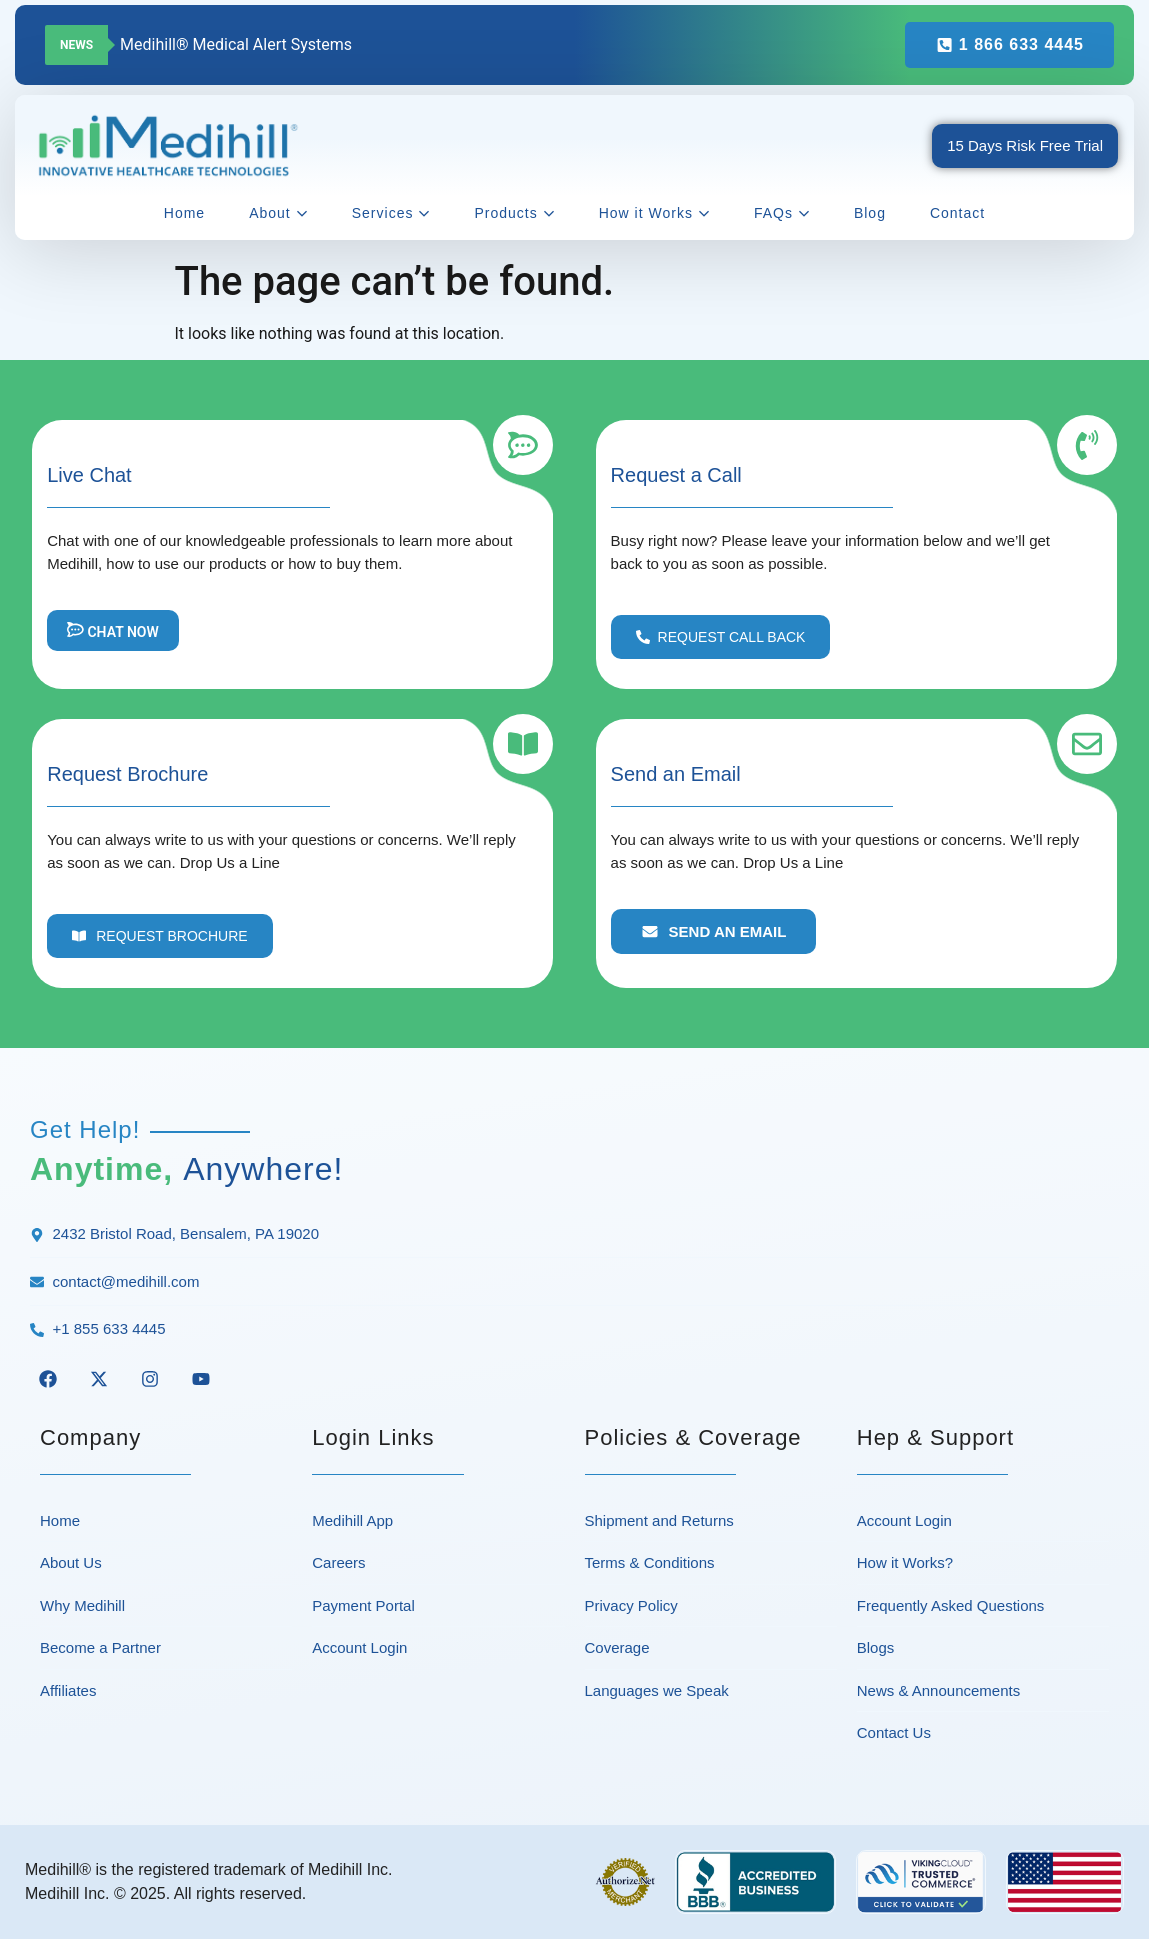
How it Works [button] (654, 213)
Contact (957, 213)
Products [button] (514, 213)
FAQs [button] (782, 213)
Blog (870, 213)
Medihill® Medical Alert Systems (236, 44)
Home (184, 213)
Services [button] (391, 213)
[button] (721, 637)
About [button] (278, 213)
